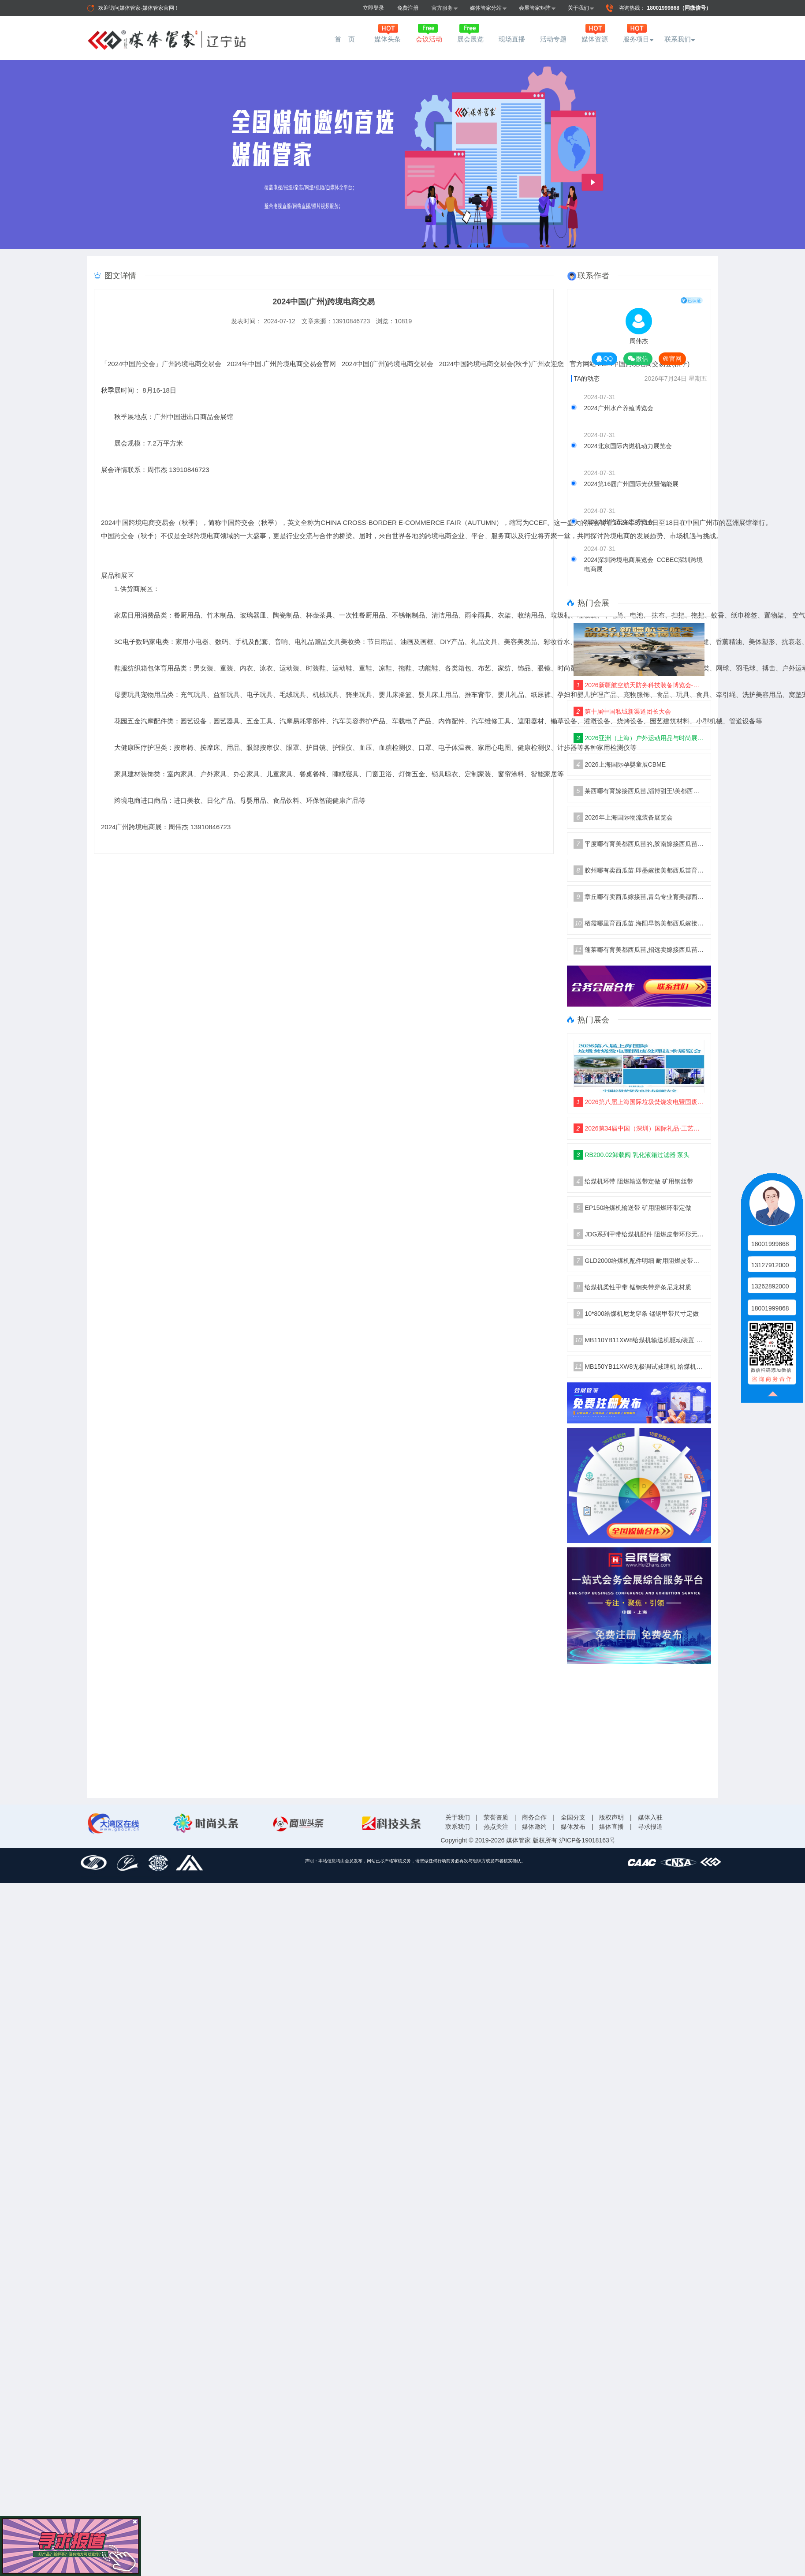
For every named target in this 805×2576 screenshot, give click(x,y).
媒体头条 (387, 39)
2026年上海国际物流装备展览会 (623, 817)
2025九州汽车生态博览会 (618, 521)
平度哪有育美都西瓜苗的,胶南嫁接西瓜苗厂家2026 (639, 844)
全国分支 (573, 1817)
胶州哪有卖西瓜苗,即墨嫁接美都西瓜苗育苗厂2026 (639, 870)
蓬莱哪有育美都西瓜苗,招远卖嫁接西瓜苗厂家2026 (639, 950)
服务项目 (636, 39)
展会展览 (470, 39)
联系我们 (677, 39)
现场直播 (512, 39)
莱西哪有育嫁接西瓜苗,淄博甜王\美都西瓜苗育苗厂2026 (639, 791)
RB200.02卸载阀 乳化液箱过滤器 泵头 (632, 1155)
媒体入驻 (650, 1817)
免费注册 (407, 8)
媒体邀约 (534, 1826)
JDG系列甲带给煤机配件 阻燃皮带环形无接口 (639, 1234)
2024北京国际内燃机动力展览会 (628, 445)
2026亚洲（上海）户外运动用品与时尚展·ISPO (639, 738)
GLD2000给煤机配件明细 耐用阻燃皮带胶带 (639, 1261)
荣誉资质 (496, 1817)
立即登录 (373, 8)
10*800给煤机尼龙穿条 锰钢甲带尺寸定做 (636, 1313)
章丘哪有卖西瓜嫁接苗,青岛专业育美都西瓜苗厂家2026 (639, 897)
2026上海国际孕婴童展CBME (620, 764)
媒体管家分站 (488, 8)
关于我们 (581, 8)
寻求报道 (650, 1826)
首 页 (346, 39)
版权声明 (611, 1817)
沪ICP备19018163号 (587, 1840)
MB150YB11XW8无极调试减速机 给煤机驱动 (639, 1366)
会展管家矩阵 (537, 8)
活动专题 (553, 39)
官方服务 (445, 8)
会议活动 (429, 39)
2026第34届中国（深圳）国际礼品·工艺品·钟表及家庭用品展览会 (639, 1128)
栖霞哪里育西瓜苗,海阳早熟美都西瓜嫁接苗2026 (639, 923)
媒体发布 (573, 1826)
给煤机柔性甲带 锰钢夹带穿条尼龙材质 (633, 1287)
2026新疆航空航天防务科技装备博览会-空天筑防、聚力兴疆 (639, 685)
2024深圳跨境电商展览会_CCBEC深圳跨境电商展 (643, 564)
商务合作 (534, 1817)
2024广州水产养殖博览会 (618, 408)
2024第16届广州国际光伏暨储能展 (631, 483)
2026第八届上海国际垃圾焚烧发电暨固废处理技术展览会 (639, 1102)
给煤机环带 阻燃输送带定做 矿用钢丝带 (633, 1181)
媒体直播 (611, 1826)
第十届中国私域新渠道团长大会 (622, 711)
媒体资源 (594, 39)
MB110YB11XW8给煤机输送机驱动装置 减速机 (639, 1340)
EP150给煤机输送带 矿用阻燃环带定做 (633, 1208)
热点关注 (496, 1826)
